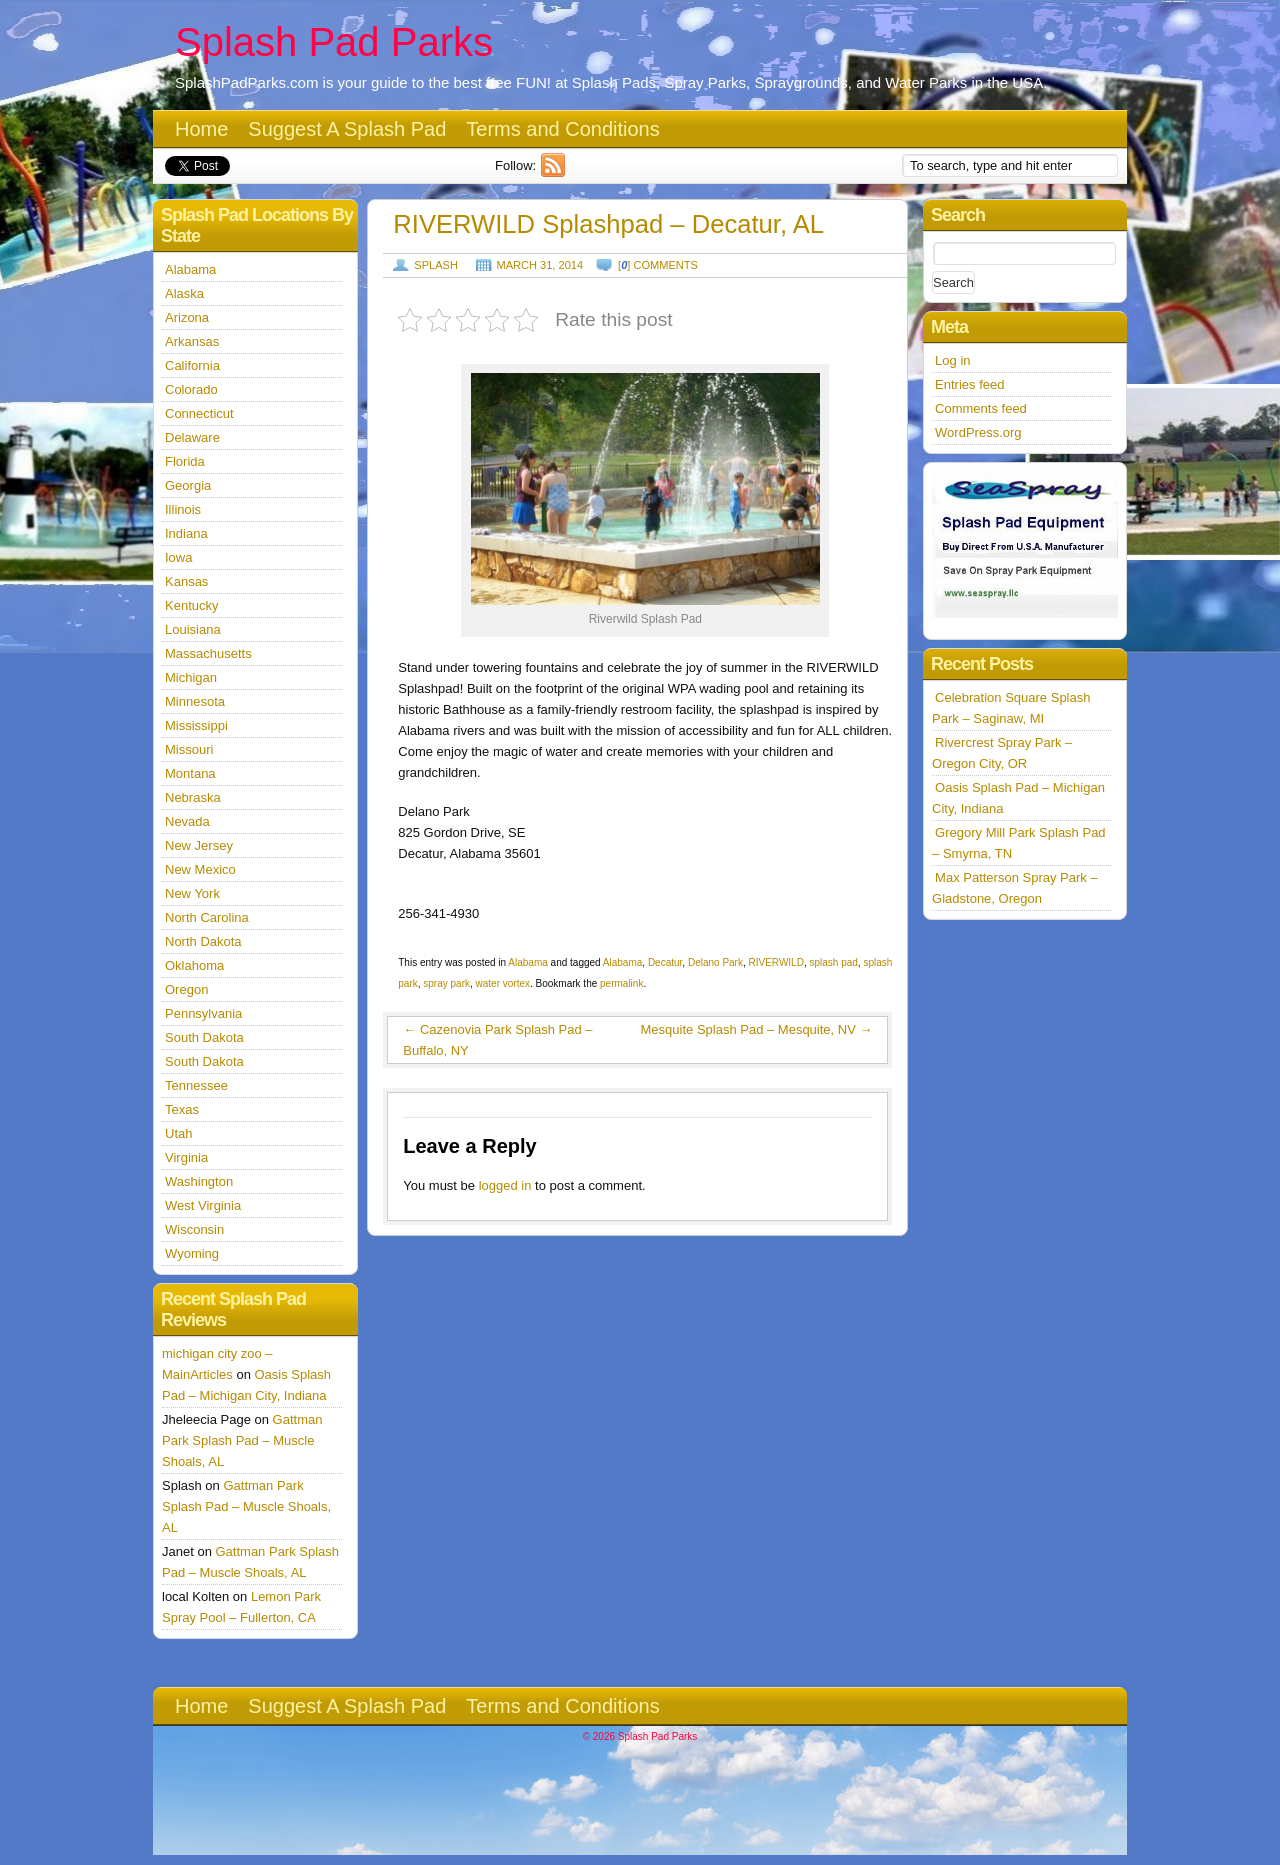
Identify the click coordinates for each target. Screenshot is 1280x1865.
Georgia (188, 485)
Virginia (186, 1157)
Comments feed (981, 408)
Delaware (192, 437)
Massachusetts (208, 653)
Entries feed (969, 384)
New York (192, 893)
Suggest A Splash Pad (347, 129)
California (192, 365)
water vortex (503, 983)
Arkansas (192, 341)
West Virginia (203, 1205)
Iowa (178, 557)
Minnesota (195, 701)
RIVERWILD (776, 962)
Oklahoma (194, 965)
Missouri (189, 749)
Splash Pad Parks (334, 42)
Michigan (191, 677)
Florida (185, 461)
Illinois (183, 509)
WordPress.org (978, 432)
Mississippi (196, 725)
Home (201, 129)
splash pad (833, 962)
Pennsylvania (203, 1013)
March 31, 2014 (540, 265)
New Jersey (199, 845)
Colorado (191, 389)
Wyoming (192, 1253)
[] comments (658, 265)
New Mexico (200, 869)
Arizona (187, 317)
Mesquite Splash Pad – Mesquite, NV (757, 1029)
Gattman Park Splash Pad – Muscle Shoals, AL (242, 1440)
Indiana (186, 533)
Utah (178, 1133)
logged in (505, 1185)
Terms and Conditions (562, 129)
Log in (952, 360)
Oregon (186, 989)
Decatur (665, 962)
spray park (446, 983)
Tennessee (196, 1085)
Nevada (187, 821)
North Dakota (203, 941)
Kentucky (191, 605)
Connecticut (199, 413)
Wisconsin (194, 1229)
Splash (436, 265)
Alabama (527, 962)
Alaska (184, 293)
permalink (621, 983)
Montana (190, 773)
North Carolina (207, 917)
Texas (182, 1109)
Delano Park (715, 962)
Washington (199, 1181)
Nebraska (193, 797)
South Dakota (204, 1037)
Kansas (186, 581)
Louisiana (193, 629)
